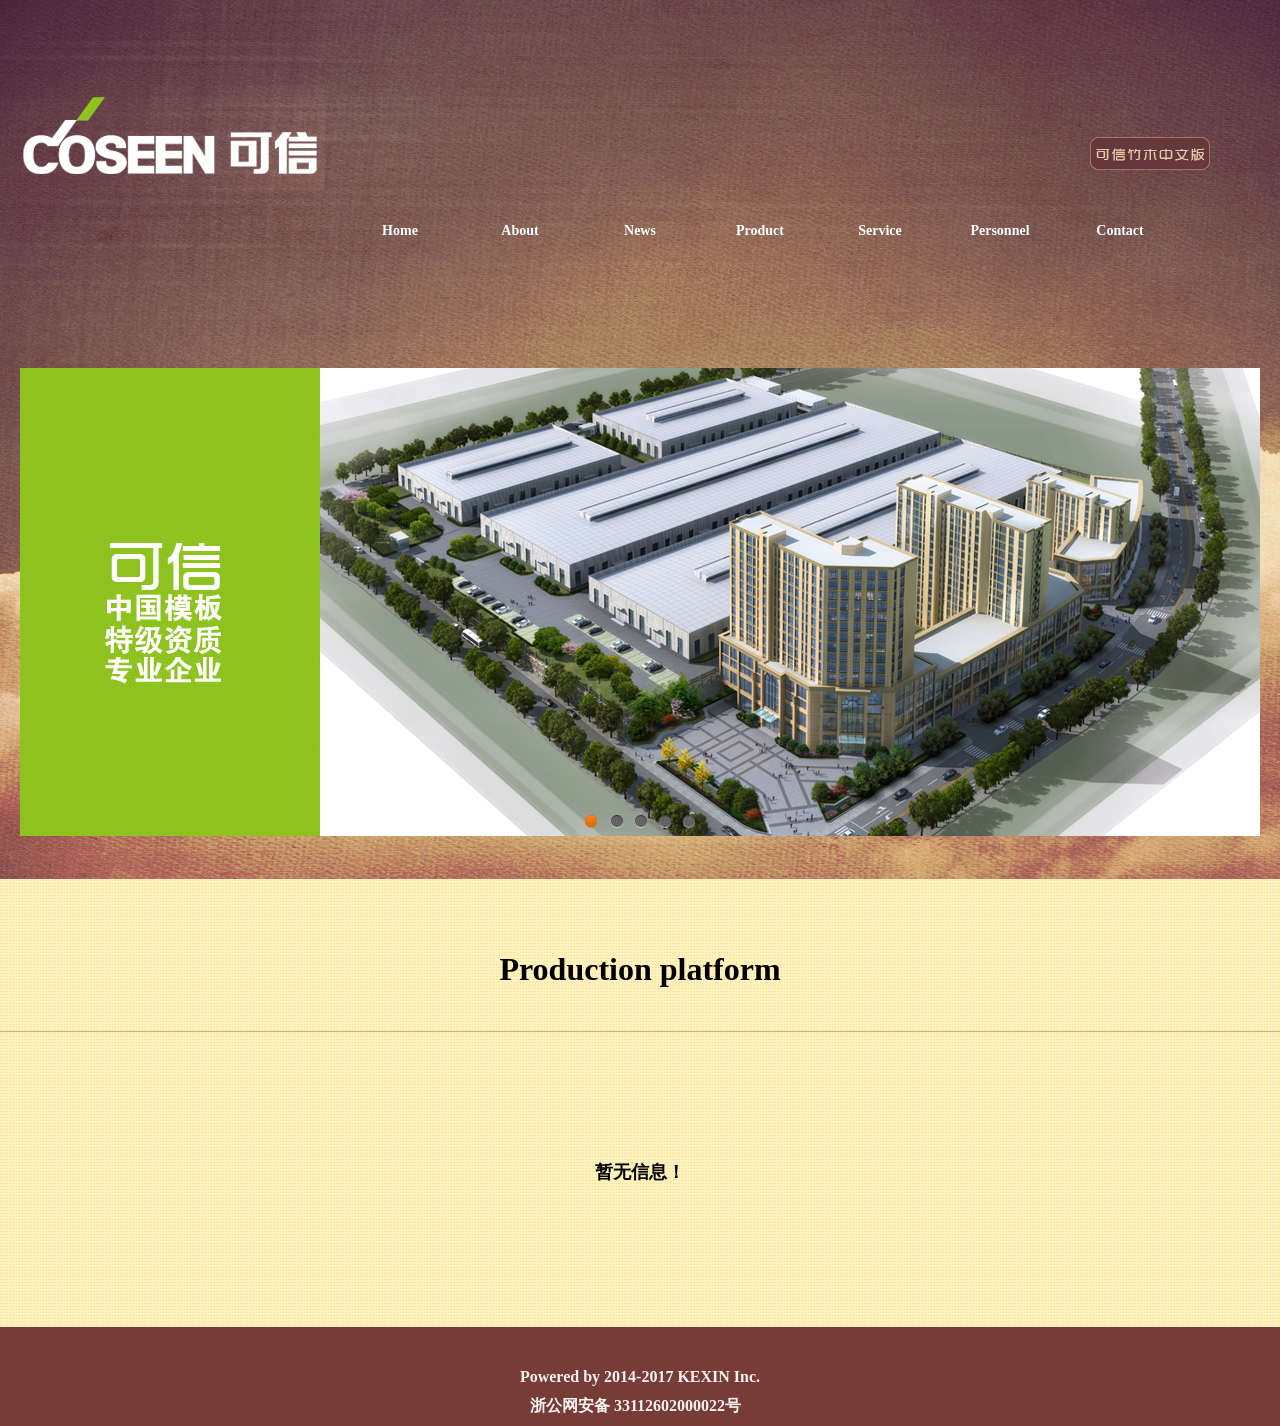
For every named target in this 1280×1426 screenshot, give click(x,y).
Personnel (999, 230)
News (640, 230)
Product (760, 230)
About (519, 230)
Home (400, 230)
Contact (1119, 230)
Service (880, 230)
